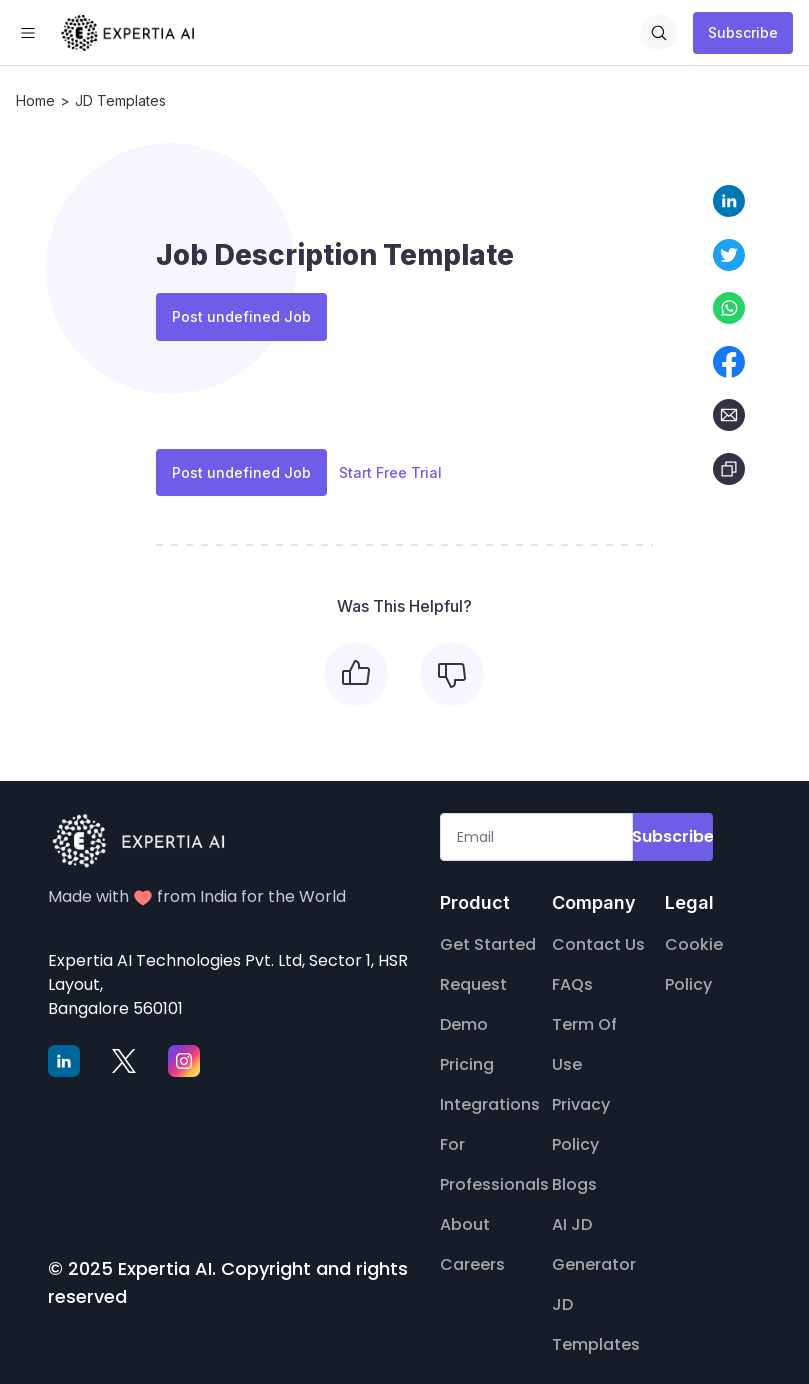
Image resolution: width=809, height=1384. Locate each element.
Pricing (467, 1051)
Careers (472, 1251)
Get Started (488, 931)
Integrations (490, 1091)
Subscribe (743, 32)
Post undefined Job (241, 313)
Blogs (574, 1171)
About (465, 1211)
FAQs (572, 971)
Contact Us (598, 931)
